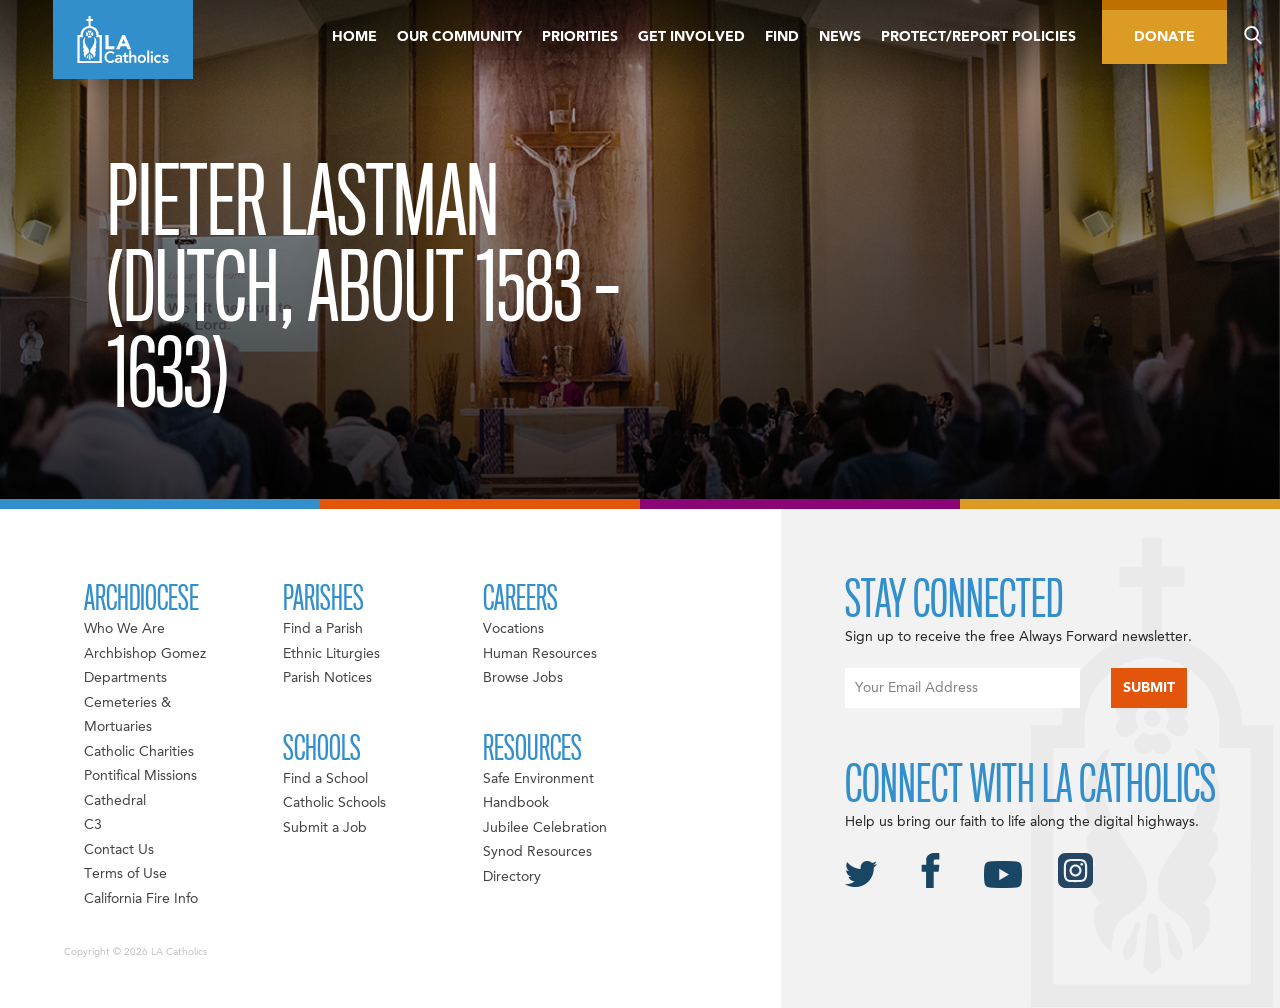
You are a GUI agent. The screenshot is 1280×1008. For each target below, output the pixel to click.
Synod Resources (537, 852)
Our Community (459, 37)
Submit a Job (325, 828)
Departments (125, 678)
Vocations (513, 629)
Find (782, 37)
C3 (93, 825)
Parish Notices (327, 678)
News (840, 37)
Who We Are (124, 629)
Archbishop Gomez (145, 654)
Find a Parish (323, 629)
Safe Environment (538, 779)
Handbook (516, 803)
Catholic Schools (334, 803)
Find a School (325, 779)
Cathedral (115, 801)
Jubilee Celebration (545, 828)
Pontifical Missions (140, 776)
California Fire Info (141, 899)
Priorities (580, 37)
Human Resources (540, 654)
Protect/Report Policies (978, 37)
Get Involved (691, 37)
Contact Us (119, 850)
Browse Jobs (523, 678)
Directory (512, 877)
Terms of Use (125, 874)
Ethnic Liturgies (331, 654)
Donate (1164, 37)
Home (354, 37)
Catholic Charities (139, 752)
